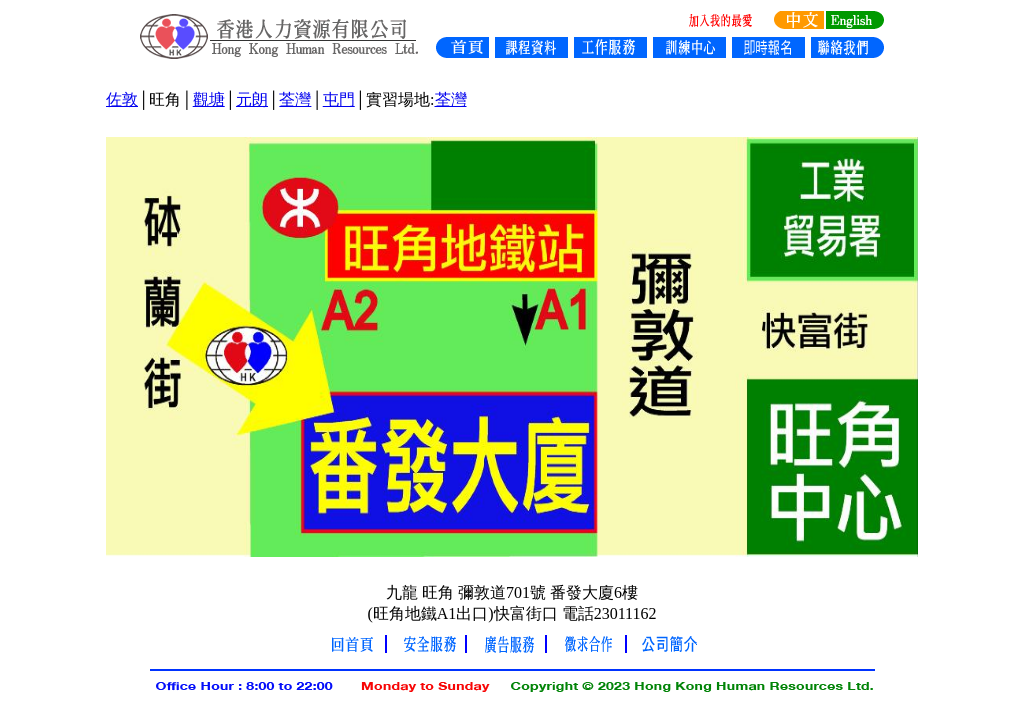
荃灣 (295, 99)
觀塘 (209, 99)
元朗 (252, 99)
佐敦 (122, 99)
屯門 (339, 99)
